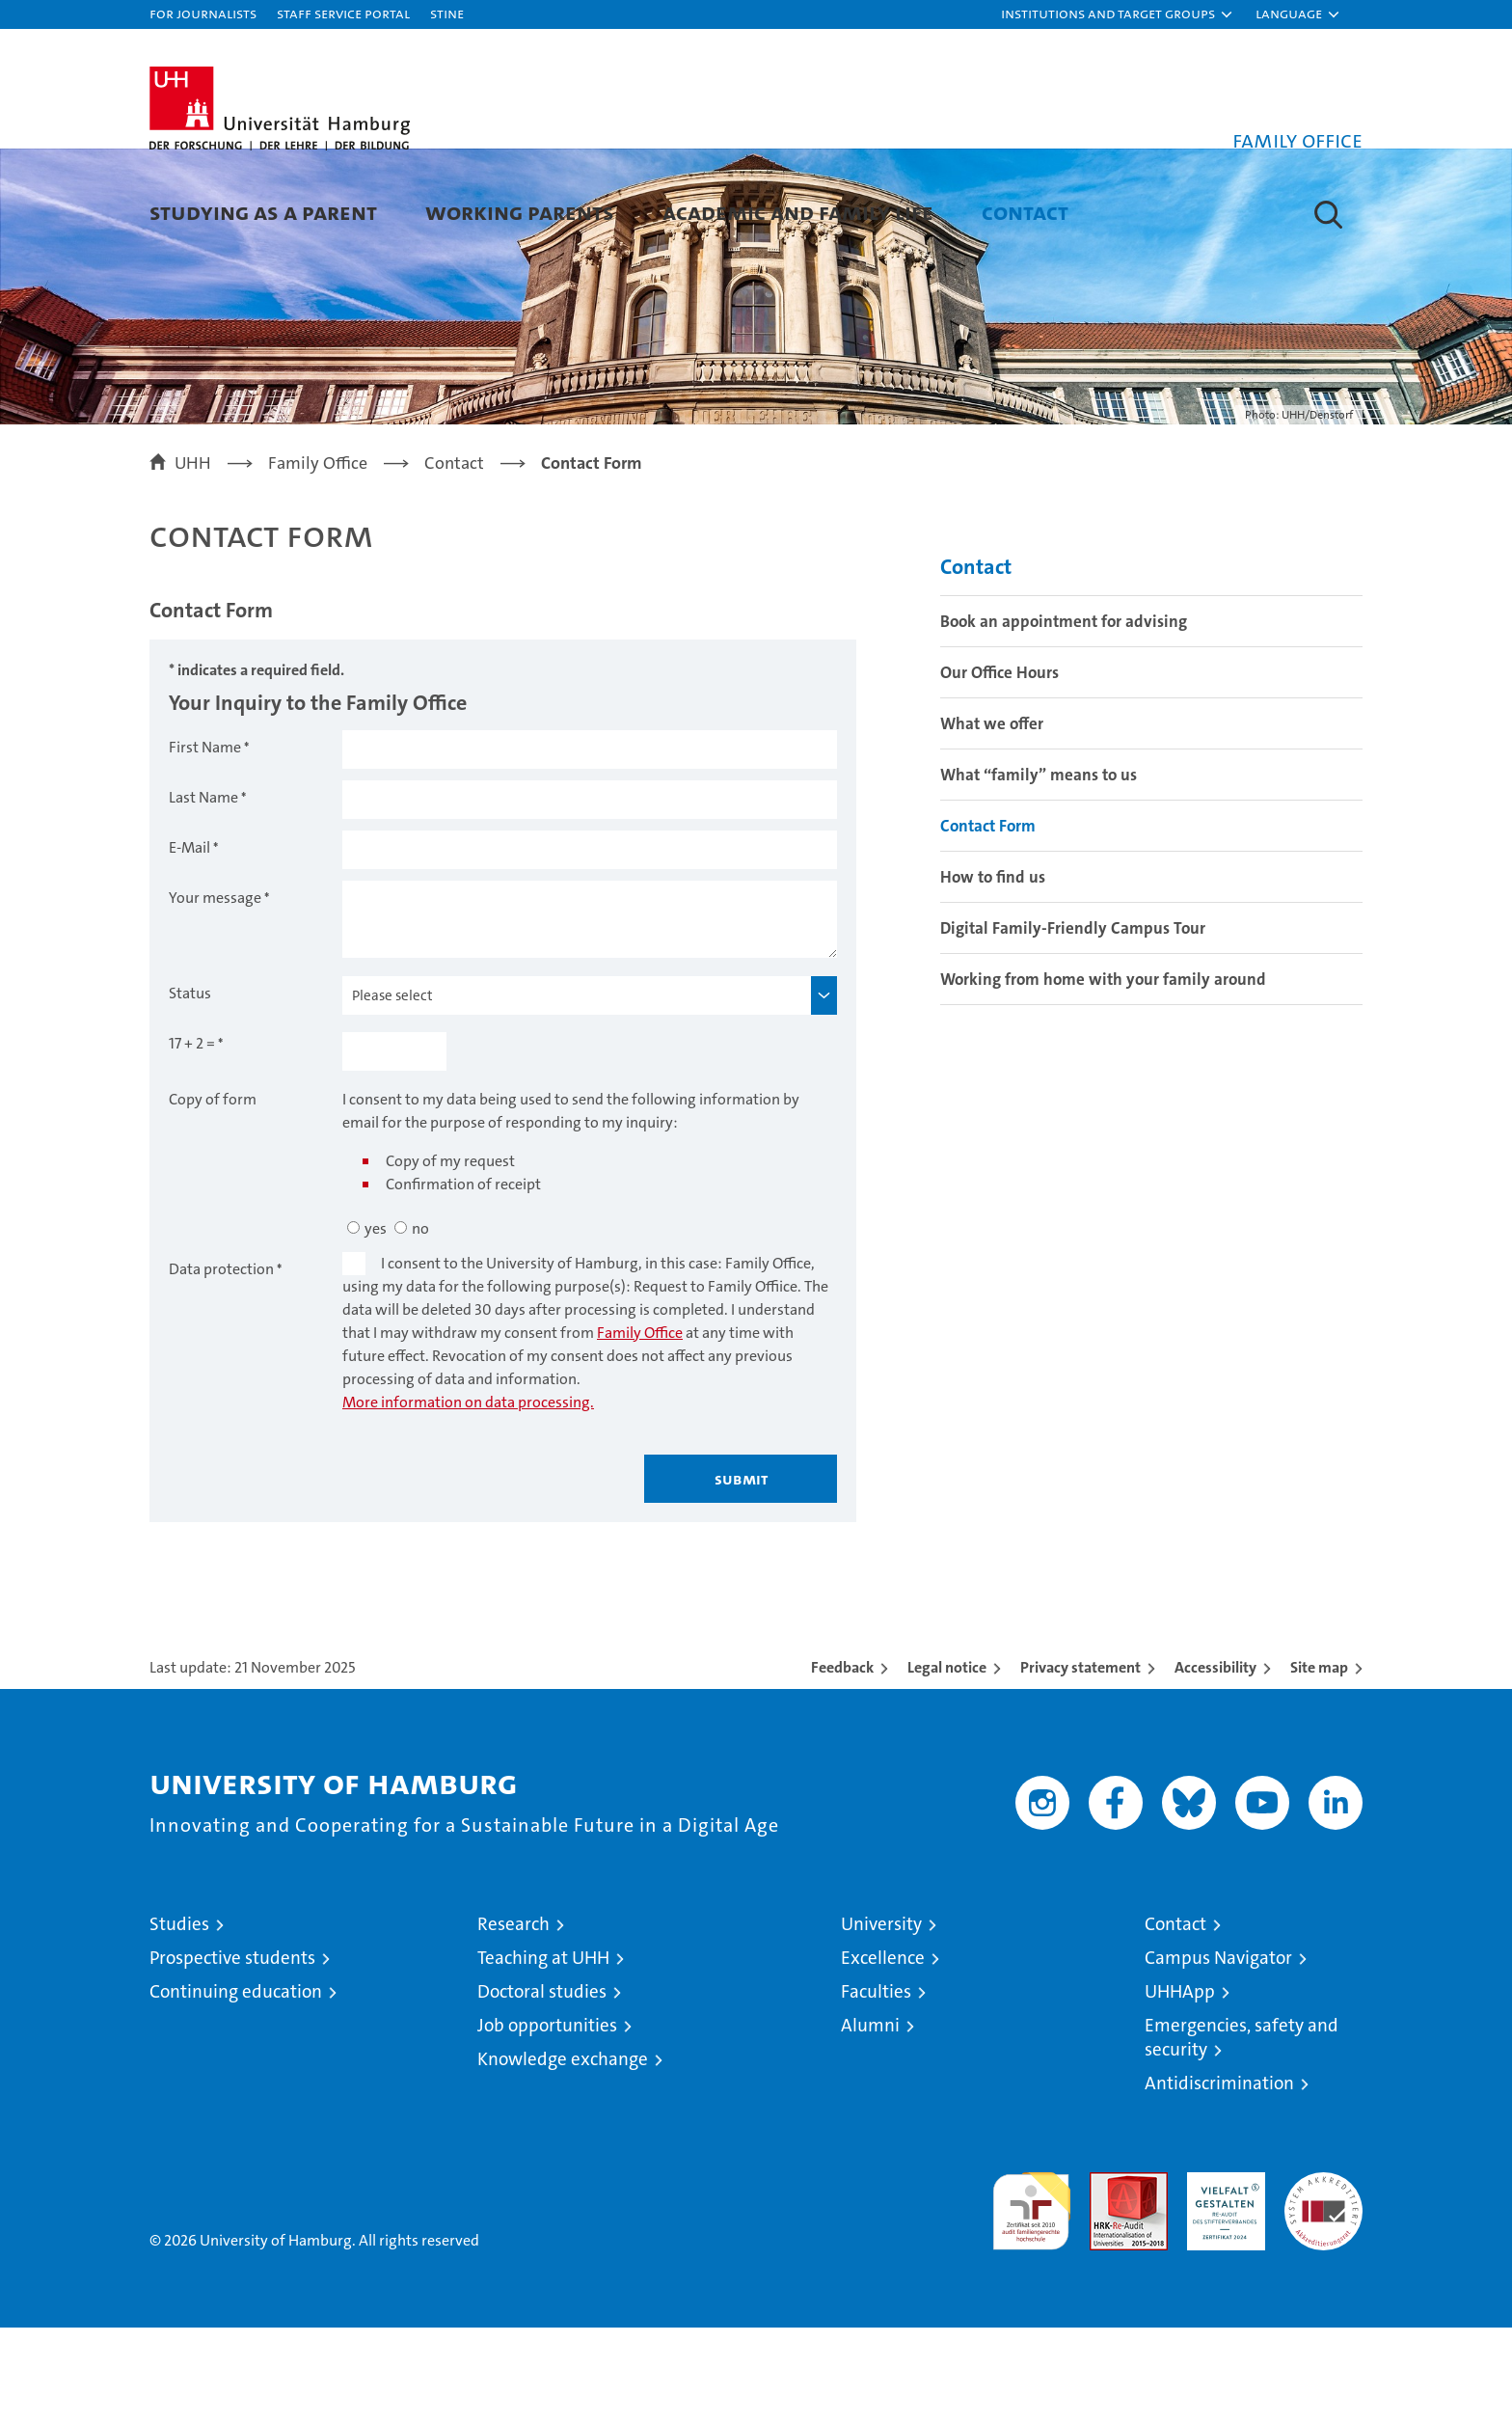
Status (190, 1089)
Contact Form (988, 922)
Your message (215, 994)
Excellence (883, 2054)
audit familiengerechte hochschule (1031, 2299)
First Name (205, 843)
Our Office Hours (999, 768)
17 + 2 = (192, 1140)
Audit (1108, 2279)
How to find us (992, 973)
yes (375, 1325)
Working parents (519, 212)
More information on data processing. (468, 1498)
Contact (1025, 212)
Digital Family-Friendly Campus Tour (1072, 1024)
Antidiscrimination (1219, 2179)
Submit (741, 1575)
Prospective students (232, 2054)
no (420, 1325)
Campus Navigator (1218, 2054)
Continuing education (235, 2088)
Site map (1319, 1764)
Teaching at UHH (543, 2054)
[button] (1117, 14)
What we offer (991, 820)
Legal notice (946, 1764)
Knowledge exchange (562, 2155)
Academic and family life (797, 212)
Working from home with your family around (1103, 1075)
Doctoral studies (542, 2088)
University (881, 2020)
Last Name (203, 894)
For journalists (202, 13)
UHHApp (1180, 2088)
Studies (179, 2020)
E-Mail (189, 944)
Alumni (870, 2122)
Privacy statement (1080, 1764)
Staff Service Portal (343, 13)
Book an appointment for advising (1063, 717)
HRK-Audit (1221, 2279)
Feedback (842, 1764)
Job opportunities (547, 2122)
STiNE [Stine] (447, 13)
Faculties (876, 2088)
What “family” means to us (1038, 871)
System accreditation (1323, 2289)
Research (513, 2020)
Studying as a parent (263, 212)
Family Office (640, 1429)
